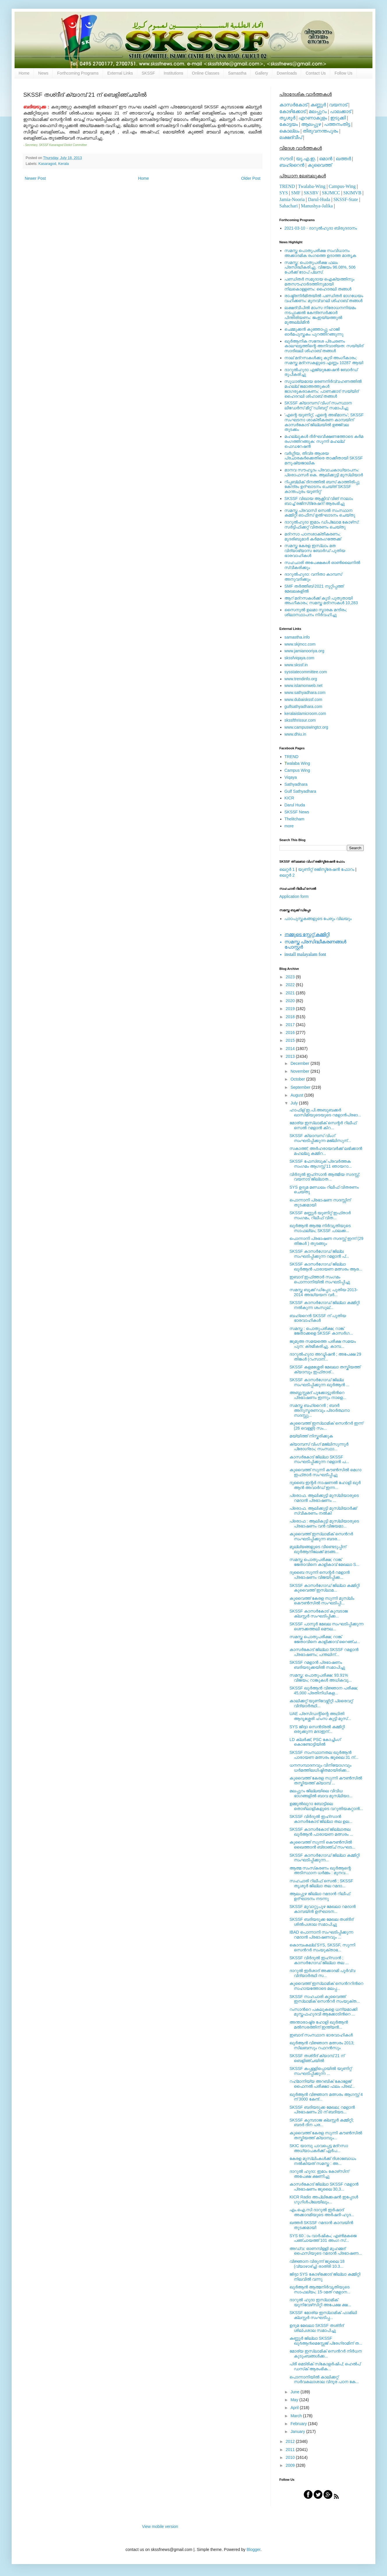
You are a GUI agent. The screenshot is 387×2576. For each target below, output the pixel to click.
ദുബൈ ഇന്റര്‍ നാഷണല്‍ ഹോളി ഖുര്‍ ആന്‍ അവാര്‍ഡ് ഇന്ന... (325, 1485)
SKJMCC (331, 192)
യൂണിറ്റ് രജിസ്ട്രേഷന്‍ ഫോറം (326, 869)
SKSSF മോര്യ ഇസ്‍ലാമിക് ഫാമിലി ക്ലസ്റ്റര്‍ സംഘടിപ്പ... (323, 2315)
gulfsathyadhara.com (303, 706)
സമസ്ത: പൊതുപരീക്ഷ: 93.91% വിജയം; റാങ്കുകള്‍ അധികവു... (321, 1677)
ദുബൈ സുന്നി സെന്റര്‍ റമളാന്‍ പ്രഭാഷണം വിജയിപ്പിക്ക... (320, 1575)
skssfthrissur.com (300, 720)
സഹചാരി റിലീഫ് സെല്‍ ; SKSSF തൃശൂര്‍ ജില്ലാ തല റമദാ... (321, 1883)
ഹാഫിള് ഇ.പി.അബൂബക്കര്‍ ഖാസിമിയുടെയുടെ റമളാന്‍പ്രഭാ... (325, 1112)
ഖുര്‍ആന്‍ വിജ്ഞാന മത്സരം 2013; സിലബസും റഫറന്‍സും (322, 2045)
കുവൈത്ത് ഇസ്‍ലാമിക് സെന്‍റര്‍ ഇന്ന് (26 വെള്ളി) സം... (326, 1425)
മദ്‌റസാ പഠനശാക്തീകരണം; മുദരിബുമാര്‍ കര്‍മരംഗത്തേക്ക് (313, 536)
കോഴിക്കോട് (292, 111)
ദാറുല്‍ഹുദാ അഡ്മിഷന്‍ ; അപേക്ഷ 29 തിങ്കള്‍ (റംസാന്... (325, 1356)
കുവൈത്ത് (320, 165)
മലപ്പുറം (318, 111)
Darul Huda (295, 805)
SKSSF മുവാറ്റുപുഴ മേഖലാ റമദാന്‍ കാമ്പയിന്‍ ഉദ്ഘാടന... (323, 1909)
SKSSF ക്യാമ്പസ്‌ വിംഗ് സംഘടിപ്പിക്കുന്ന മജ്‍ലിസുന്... (320, 1138)
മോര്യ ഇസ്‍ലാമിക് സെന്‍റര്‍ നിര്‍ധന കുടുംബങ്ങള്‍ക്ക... (326, 2353)
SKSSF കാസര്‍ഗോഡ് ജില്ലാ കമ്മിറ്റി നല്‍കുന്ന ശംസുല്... (325, 1305)
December (300, 1063)
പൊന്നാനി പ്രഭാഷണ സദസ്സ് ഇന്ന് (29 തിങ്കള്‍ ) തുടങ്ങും (326, 1241)
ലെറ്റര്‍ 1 (287, 869)
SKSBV (311, 192)
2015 (291, 1040)
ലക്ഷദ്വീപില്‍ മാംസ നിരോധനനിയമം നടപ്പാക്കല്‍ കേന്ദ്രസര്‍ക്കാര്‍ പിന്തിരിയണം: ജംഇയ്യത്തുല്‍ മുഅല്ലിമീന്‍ (320, 315)
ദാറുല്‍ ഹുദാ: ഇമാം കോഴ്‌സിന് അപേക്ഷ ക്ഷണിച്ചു (319, 2174)
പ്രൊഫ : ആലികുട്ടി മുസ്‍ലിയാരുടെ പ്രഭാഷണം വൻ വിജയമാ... (324, 1523)
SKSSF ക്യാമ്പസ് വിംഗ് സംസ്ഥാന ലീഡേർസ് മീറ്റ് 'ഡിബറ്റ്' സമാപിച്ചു (318, 405)
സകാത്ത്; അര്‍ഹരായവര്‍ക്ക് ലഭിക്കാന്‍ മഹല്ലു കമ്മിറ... (326, 1151)
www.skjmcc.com (300, 644)
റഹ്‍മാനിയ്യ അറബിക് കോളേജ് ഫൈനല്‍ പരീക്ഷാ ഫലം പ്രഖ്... (322, 2084)
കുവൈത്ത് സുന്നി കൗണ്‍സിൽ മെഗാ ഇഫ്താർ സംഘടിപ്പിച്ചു (325, 1472)
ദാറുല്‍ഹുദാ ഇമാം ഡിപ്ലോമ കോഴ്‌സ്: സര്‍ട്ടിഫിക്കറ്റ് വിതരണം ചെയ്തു (322, 524)
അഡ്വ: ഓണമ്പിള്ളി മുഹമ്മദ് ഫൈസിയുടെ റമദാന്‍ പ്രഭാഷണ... (326, 2251)
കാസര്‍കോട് (293, 104)
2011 (291, 2449)
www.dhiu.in (295, 734)
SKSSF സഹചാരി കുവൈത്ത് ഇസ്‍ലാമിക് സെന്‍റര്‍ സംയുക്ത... (325, 1999)
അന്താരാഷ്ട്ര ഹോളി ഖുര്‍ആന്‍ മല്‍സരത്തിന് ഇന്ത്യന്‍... (319, 2024)
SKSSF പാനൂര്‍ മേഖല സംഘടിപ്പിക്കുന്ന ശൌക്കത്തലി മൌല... (326, 1626)
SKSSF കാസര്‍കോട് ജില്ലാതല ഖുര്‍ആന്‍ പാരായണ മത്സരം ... (321, 1832)
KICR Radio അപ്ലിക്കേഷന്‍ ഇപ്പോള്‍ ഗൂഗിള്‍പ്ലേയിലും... (324, 2199)
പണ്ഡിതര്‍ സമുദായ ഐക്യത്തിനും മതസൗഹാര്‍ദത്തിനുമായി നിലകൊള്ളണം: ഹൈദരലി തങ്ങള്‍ (319, 284)
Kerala (63, 164)
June (295, 2392)
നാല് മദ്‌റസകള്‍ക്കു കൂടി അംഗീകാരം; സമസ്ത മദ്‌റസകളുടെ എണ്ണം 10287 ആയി (324, 360)
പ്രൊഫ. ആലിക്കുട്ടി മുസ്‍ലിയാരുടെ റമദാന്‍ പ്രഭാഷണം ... (324, 1498)
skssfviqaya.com (300, 658)
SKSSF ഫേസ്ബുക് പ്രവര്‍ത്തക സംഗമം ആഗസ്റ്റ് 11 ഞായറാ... (321, 1164)
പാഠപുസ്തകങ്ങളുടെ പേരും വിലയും (318, 918)
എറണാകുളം (313, 117)
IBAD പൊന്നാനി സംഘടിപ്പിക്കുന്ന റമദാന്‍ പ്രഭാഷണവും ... (321, 1934)
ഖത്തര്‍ (343, 158)
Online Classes (205, 73)
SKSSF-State (345, 199)
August (297, 1095)
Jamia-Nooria (292, 199)
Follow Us (343, 73)
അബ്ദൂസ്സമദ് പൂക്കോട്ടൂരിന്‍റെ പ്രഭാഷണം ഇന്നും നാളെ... (318, 1395)
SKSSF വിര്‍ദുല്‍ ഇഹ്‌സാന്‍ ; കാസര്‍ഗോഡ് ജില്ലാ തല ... (319, 1960)
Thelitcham (294, 819)
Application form (293, 896)
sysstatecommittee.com (306, 671)
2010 (291, 2457)
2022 (291, 984)
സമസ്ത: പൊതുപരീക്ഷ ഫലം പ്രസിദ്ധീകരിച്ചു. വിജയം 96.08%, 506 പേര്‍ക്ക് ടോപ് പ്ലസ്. (320, 267)
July (294, 1103)
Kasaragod (47, 164)
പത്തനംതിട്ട (337, 124)
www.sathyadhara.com (305, 692)
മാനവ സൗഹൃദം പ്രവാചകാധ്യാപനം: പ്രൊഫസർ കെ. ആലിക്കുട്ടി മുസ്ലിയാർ (324, 472)
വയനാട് (338, 104)
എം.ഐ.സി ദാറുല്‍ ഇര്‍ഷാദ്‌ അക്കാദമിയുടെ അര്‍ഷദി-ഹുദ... (322, 2212)
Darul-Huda (319, 199)
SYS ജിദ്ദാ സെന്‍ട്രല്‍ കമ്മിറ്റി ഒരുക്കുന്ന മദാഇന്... (317, 1729)
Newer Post (35, 178)
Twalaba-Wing (311, 186)
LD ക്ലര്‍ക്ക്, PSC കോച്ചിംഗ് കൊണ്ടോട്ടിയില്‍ (315, 1742)
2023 (291, 977)
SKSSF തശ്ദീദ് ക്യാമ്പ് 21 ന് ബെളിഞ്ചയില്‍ (317, 2058)
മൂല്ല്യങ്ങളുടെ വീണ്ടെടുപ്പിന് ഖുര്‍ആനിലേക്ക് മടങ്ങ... (318, 1549)
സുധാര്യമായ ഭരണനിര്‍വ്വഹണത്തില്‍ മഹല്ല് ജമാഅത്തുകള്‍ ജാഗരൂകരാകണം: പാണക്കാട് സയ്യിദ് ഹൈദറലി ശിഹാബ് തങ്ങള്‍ (323, 388)
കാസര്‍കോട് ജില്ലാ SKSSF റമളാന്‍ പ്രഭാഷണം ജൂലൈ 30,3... (324, 2186)
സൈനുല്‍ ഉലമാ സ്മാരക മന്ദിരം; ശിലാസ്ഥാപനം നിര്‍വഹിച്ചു (316, 612)
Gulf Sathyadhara (300, 791)
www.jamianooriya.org (304, 651)
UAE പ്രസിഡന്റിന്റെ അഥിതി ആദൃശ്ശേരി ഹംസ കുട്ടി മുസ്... (320, 1716)
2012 (291, 2441)
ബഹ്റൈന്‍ (291, 165)
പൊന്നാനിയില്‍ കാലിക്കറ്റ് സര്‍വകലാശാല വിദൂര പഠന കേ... (324, 2379)
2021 (291, 993)
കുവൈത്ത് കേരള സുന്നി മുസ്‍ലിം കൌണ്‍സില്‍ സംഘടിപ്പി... (322, 1601)
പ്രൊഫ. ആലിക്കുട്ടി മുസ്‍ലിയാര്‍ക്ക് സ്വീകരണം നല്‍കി (323, 1511)
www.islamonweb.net (304, 685)
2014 (291, 1048)
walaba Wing (297, 763)
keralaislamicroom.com (305, 713)
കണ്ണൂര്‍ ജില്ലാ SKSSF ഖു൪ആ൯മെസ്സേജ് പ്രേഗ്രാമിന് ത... (326, 2341)
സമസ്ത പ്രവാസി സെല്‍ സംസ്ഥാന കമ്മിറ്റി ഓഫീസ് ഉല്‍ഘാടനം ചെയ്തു (320, 513)
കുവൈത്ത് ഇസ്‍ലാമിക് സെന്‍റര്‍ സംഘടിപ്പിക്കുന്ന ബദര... (321, 1536)
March (296, 2415)
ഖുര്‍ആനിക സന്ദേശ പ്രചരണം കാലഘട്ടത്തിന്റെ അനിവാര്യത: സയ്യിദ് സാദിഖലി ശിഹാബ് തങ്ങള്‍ (324, 346)
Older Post (250, 178)
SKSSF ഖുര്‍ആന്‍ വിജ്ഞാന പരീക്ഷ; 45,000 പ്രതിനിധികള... (324, 1690)
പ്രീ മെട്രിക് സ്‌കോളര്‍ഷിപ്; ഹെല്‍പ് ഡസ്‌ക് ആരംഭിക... (325, 2366)
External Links (120, 73)
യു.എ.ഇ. (306, 158)
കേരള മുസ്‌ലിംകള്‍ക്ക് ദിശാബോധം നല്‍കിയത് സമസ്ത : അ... (323, 2161)
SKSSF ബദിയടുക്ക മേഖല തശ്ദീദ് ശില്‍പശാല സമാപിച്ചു (321, 1922)
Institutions (173, 73)
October (298, 1079)
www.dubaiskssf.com (303, 699)
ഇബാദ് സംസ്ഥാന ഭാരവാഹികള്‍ (321, 2035)
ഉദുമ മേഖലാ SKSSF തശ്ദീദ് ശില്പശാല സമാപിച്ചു (317, 2328)
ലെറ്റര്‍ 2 (287, 875)
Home (24, 73)
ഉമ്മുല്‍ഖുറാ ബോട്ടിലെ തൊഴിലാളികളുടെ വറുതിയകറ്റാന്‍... (326, 1806)
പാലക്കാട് (340, 111)
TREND (287, 186)
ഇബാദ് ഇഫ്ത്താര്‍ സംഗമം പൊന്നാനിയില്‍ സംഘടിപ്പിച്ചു (320, 1279)
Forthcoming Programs (77, 73)
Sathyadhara (296, 784)
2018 (291, 1016)
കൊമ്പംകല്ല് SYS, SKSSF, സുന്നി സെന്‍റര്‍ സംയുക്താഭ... (322, 1947)
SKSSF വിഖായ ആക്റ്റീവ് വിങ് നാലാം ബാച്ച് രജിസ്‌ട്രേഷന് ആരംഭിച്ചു (319, 501)
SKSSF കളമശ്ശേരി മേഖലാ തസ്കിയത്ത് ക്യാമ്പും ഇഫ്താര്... (325, 1369)
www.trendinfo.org (301, 678)
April (295, 2407)
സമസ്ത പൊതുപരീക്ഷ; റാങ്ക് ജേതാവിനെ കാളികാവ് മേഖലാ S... (324, 1562)
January (298, 2431)
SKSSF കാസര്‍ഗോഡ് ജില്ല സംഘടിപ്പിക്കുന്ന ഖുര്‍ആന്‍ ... (319, 1382)
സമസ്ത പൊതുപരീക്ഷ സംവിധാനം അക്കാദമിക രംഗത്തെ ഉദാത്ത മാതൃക (320, 253)
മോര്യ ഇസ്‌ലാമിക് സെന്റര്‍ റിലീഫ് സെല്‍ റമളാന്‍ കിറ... (323, 1125)
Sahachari (288, 205)
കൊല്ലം (289, 130)
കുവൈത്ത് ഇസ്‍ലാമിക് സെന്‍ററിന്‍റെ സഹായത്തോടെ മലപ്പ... (326, 1986)
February (299, 2423)
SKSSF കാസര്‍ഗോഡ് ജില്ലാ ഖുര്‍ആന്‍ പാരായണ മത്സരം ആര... (326, 1266)
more (289, 826)
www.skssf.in (296, 664)
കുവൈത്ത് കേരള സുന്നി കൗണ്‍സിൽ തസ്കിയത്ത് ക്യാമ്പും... (326, 2135)
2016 (291, 1032)
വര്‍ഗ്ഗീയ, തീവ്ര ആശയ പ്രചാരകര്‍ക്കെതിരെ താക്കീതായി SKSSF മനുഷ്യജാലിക (324, 458)
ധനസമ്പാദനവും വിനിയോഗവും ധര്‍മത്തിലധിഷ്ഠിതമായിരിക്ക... (321, 1767)
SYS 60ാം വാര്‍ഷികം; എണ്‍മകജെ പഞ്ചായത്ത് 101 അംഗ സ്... (323, 2238)
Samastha (237, 73)
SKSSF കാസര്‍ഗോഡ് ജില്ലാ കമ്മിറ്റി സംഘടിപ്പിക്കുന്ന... (325, 1858)
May (294, 2399)
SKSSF (148, 73)
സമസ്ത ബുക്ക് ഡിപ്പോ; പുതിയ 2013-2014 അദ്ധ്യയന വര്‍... (324, 1292)
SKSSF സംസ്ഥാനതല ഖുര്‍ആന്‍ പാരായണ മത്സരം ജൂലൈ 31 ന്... (324, 1755)
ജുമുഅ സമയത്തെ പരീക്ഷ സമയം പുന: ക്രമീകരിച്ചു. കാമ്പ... (323, 1344)
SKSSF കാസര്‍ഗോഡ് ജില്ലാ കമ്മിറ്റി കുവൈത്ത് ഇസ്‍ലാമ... (325, 1588)
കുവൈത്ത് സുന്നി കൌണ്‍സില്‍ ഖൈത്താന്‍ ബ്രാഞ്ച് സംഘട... (322, 1844)
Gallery (261, 73)
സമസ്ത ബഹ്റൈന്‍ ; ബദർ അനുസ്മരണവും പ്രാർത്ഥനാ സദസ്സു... (319, 1410)
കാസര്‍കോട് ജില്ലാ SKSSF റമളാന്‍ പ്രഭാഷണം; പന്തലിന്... (324, 1652)
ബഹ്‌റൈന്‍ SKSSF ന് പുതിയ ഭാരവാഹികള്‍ (318, 1318)
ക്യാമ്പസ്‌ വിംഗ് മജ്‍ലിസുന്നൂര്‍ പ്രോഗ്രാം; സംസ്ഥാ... (319, 1446)
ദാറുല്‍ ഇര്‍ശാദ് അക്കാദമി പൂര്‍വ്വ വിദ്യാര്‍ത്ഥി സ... (322, 1973)
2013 (291, 1056)
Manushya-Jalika (317, 205)
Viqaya (291, 777)
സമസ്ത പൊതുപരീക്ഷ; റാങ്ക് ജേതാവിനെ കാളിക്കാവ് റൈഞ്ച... (325, 1639)
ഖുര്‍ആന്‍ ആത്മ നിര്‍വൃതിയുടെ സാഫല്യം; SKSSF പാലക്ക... (320, 1228)
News (43, 73)
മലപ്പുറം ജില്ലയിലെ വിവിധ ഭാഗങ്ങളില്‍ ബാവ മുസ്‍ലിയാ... (321, 1793)
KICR (289, 798)
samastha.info (297, 637)
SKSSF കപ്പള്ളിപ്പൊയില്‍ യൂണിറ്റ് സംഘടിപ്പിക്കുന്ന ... (321, 2071)
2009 (291, 2465)
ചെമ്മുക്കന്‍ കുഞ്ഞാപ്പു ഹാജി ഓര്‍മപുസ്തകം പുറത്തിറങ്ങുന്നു (314, 331)
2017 (291, 1024)
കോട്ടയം (288, 124)
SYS (283, 192)
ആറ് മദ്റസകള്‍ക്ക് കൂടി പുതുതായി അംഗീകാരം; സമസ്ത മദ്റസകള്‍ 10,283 (321, 600)
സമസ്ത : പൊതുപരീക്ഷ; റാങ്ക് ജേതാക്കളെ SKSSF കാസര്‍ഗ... (321, 1331)
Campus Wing (297, 770)
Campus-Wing (342, 186)
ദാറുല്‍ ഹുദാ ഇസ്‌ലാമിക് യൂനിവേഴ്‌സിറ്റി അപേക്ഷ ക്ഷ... (320, 2302)
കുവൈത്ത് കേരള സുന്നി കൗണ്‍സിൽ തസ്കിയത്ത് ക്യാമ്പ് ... (326, 1780)
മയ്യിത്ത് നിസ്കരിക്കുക (311, 1436)
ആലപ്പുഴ (311, 124)
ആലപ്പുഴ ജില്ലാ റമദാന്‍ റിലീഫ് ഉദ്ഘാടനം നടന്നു (320, 1896)
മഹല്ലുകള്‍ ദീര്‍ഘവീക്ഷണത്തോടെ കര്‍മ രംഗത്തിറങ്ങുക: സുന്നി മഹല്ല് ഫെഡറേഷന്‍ (324, 441)
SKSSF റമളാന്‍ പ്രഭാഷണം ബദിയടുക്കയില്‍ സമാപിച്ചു (317, 1665)
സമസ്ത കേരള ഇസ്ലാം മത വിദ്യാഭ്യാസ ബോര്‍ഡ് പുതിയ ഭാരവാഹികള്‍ (315, 550)
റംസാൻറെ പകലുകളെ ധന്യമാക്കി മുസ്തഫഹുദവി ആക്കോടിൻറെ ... (323, 2012)
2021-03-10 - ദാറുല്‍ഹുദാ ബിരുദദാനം (321, 228)
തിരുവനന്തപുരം (320, 130)
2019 (291, 1008)
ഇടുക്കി (338, 117)
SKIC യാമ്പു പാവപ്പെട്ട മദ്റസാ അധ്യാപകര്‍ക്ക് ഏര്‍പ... (319, 2148)
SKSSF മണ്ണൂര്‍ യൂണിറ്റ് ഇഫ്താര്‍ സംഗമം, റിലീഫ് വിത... (320, 1215)
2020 (291, 1000)
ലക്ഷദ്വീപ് (290, 137)
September (300, 1087)
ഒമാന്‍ (325, 158)
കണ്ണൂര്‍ (318, 104)
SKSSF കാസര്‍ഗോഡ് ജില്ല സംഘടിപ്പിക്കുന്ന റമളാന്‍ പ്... (319, 1254)
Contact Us (316, 73)
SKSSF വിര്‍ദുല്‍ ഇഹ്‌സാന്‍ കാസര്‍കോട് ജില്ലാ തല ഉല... (321, 1819)
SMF (296, 192)
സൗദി (286, 158)
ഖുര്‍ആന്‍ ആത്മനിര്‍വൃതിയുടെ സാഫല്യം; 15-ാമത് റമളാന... (320, 2289)
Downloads (287, 73)
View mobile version (160, 2526)
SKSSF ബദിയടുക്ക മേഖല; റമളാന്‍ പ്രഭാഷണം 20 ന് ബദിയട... (322, 2110)
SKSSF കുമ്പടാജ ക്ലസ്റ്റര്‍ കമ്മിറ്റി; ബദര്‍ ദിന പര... (322, 2122)
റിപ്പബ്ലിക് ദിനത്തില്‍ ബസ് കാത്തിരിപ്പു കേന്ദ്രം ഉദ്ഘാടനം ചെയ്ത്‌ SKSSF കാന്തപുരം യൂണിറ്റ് (322, 487)
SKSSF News (297, 812)
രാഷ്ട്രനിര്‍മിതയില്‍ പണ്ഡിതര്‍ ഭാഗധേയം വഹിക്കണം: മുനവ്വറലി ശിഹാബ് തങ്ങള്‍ (324, 298)
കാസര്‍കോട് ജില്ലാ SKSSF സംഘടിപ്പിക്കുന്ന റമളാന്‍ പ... (319, 1459)
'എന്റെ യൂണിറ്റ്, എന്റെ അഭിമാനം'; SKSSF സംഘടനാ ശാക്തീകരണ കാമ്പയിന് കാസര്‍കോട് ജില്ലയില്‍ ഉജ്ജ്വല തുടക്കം (324, 422)
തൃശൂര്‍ (287, 117)
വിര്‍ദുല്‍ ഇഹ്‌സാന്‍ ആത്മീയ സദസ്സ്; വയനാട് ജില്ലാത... (325, 1177)
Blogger (253, 2549)
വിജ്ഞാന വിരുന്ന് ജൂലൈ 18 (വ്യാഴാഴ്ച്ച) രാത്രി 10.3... (317, 2264)
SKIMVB (352, 192)
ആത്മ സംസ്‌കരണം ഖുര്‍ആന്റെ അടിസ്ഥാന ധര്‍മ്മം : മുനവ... (320, 1870)
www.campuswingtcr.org (306, 727)
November (300, 1071)
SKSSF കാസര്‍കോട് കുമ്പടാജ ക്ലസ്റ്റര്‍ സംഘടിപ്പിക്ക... (319, 1613)
